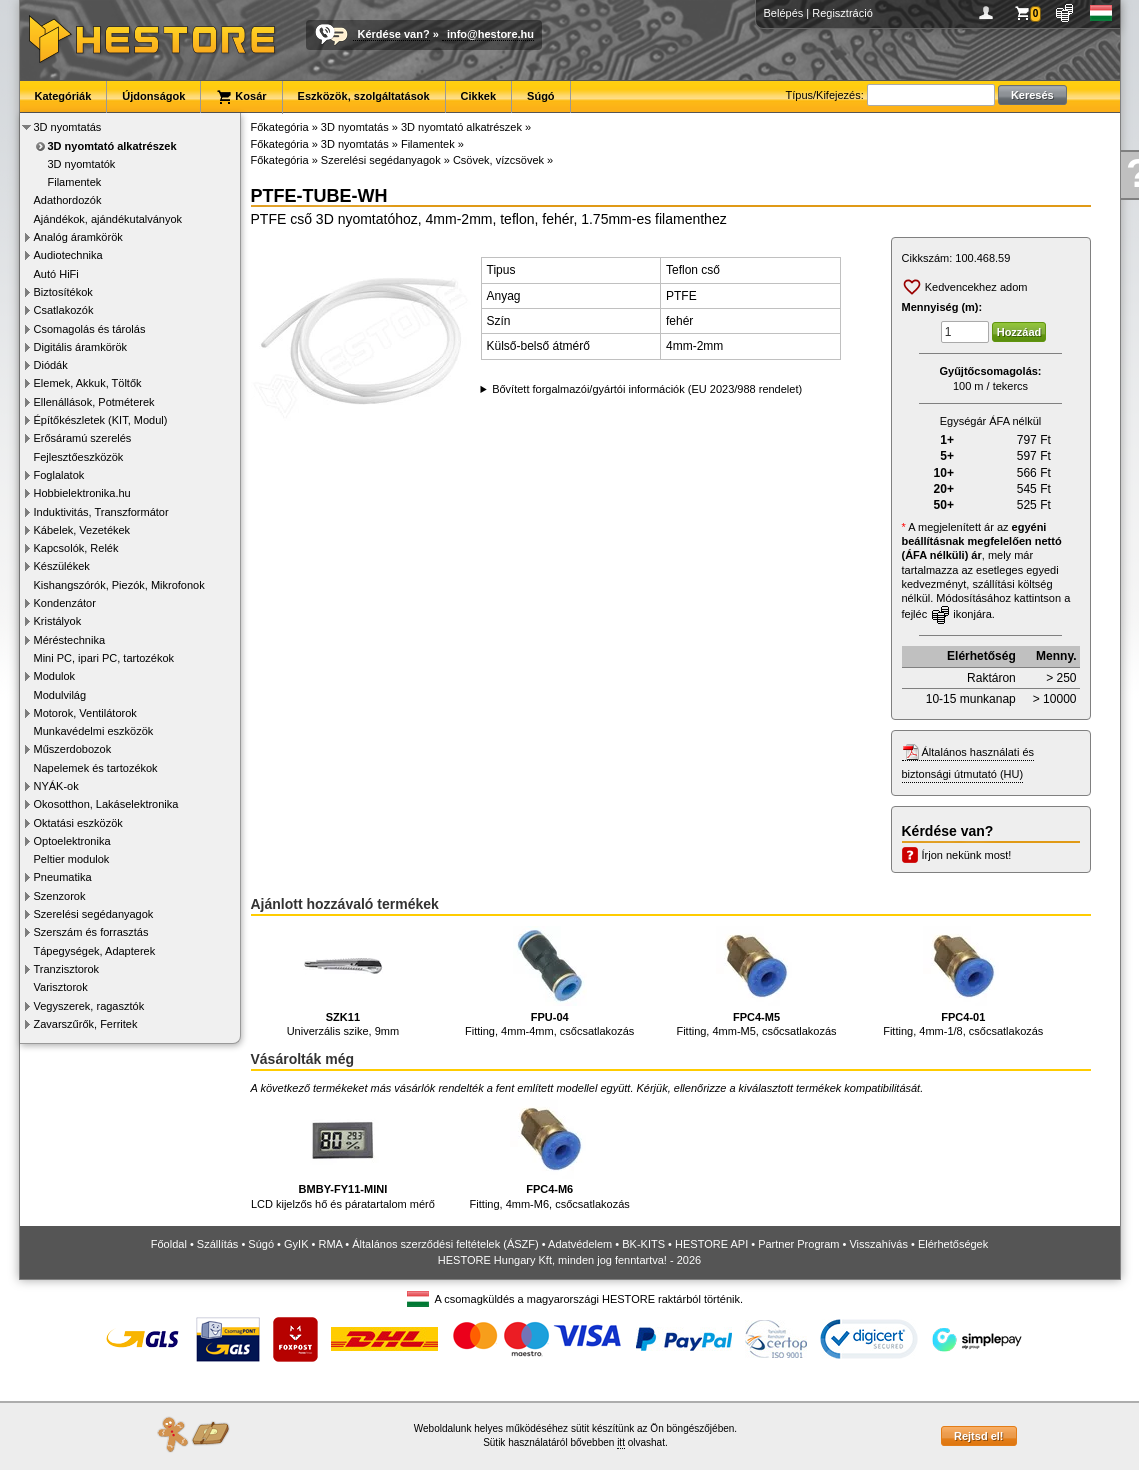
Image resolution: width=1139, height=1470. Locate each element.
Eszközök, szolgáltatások (364, 96)
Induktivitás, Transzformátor (101, 512)
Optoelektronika (72, 841)
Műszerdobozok (73, 749)
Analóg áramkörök (78, 237)
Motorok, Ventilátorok (85, 713)
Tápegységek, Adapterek (95, 951)
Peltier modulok (72, 859)
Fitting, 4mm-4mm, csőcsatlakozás (549, 981)
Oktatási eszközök (78, 823)
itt (621, 1442)
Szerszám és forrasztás (91, 932)
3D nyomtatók (82, 164)
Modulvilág (60, 695)
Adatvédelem (580, 1244)
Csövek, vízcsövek (498, 160)
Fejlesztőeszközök (79, 457)
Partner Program (798, 1244)
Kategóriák (63, 96)
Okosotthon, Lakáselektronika (106, 804)
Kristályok (58, 621)
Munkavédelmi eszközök (94, 731)
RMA (330, 1244)
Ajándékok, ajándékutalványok (108, 219)
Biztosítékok (63, 292)
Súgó (541, 96)
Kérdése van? (394, 34)
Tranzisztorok (67, 969)
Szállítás (218, 1244)
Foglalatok (59, 475)
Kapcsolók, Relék (76, 548)
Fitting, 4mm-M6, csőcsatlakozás (550, 1154)
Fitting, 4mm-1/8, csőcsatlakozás (963, 981)
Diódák (51, 365)
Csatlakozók (64, 310)
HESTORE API (711, 1244)
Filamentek (75, 182)
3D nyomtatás (68, 127)
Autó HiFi (56, 274)
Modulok (55, 676)
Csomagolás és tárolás (90, 329)
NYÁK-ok (56, 786)
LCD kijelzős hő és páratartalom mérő (343, 1154)
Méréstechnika (70, 640)
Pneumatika (63, 877)
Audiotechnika (68, 255)
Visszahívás (878, 1244)
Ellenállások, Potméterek (94, 402)
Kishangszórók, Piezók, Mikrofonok (119, 585)
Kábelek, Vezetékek (82, 530)
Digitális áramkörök (81, 347)
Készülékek (62, 566)
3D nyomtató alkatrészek (112, 146)
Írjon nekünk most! (967, 855)
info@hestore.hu (490, 34)
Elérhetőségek (953, 1244)
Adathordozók (68, 200)
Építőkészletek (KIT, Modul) (101, 420)
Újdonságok (153, 96)
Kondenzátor (65, 603)
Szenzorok (60, 896)
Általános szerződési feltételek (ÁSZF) (445, 1244)
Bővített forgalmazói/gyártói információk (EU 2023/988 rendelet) (647, 389)
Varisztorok (61, 987)
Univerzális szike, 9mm (343, 981)
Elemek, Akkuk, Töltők (88, 383)
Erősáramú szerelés (83, 438)
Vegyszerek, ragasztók (89, 1006)
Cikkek (478, 96)
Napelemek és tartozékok (96, 768)
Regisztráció (842, 13)
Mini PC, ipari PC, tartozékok (104, 658)
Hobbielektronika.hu (82, 493)
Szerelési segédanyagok (94, 914)
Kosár (241, 97)
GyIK (296, 1244)
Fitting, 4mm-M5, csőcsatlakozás (756, 981)
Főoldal (169, 1244)
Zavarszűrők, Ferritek (86, 1024)
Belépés (784, 13)
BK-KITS (643, 1244)
